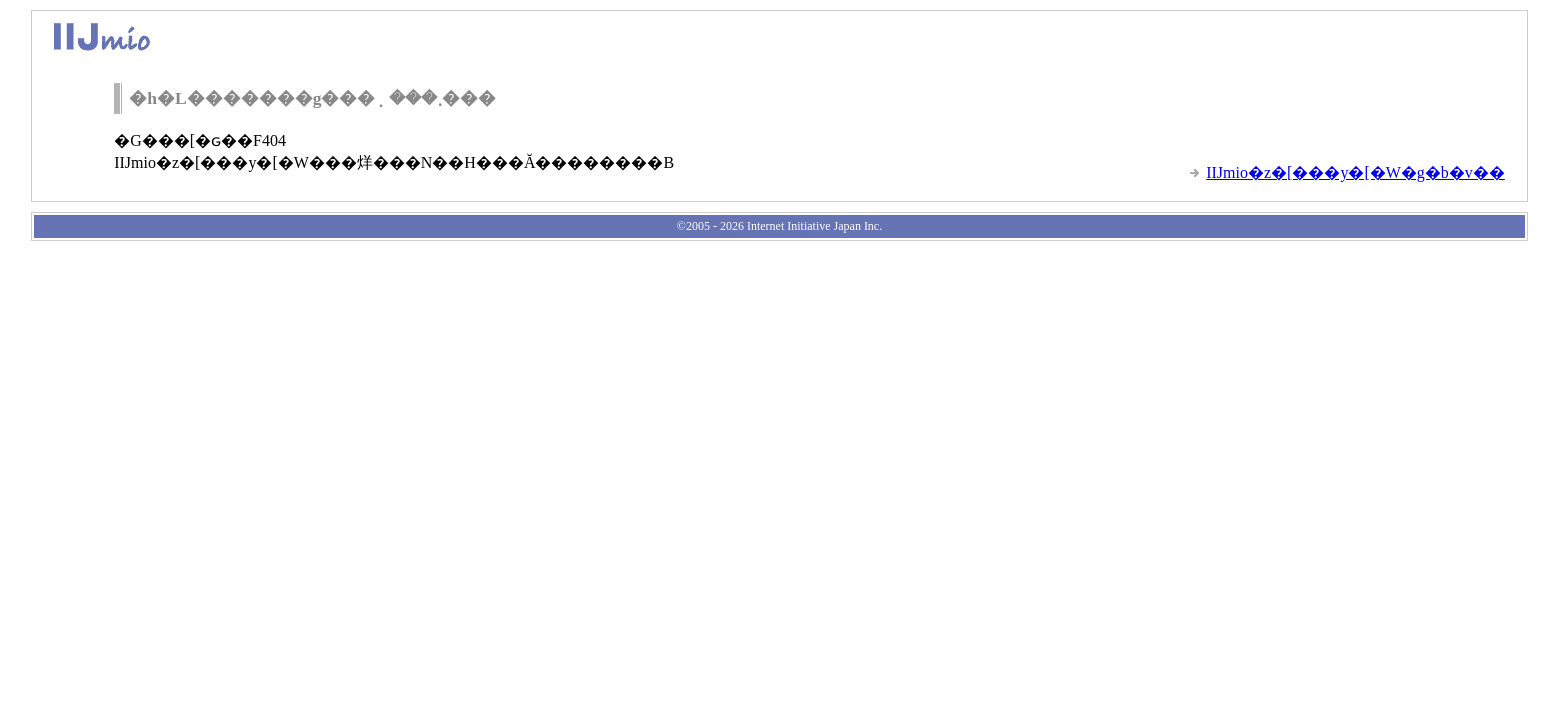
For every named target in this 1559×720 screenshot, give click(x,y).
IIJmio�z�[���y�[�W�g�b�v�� (1355, 172)
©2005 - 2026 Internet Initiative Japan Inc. (779, 226)
